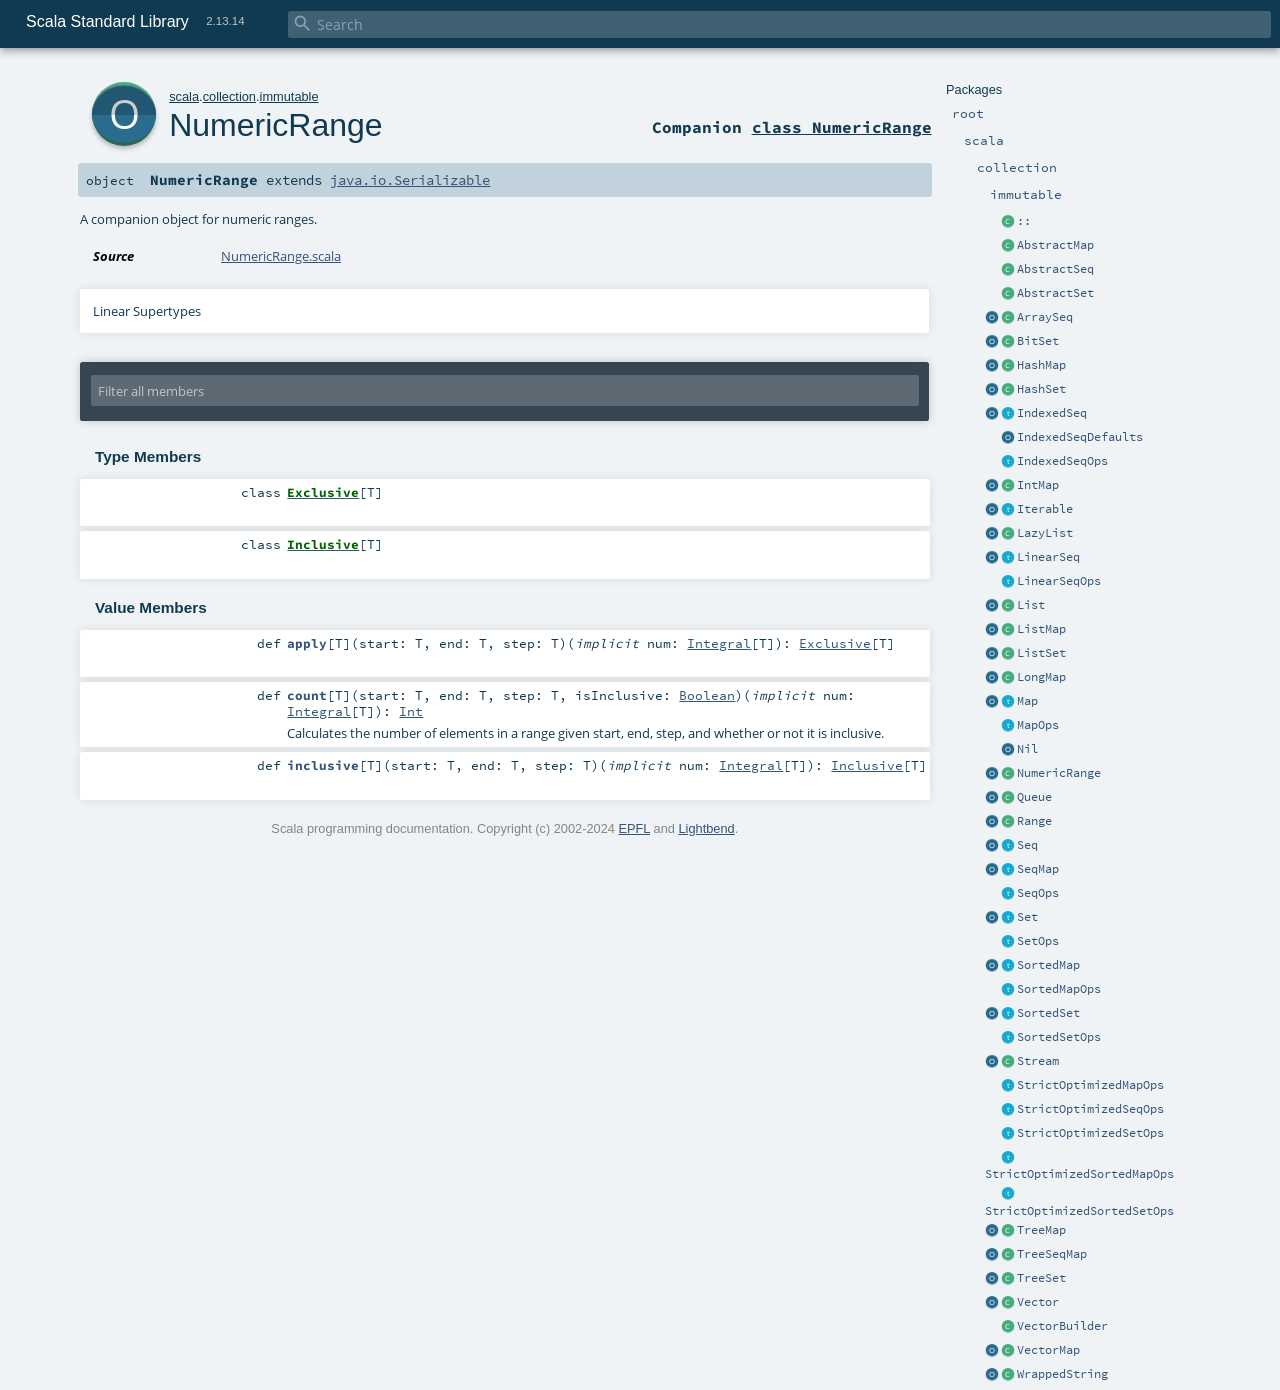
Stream (1038, 1061)
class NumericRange (842, 127)
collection (229, 96)
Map (1027, 701)
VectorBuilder (1062, 1326)
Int (411, 711)
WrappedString (1062, 1374)
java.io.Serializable (410, 180)
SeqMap (1038, 869)
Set (1027, 917)
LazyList (1045, 533)
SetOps (1038, 941)
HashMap (1041, 365)
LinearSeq (1048, 557)
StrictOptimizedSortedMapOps (1079, 1174)
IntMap (1038, 485)
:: (1024, 221)
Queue (1034, 797)
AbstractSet (1055, 293)
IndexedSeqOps (1062, 461)
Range (1034, 821)
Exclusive (835, 643)
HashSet (1041, 389)
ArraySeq (1045, 317)
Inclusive (867, 765)
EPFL (634, 828)
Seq (1027, 845)
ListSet (1041, 653)
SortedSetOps (1059, 1037)
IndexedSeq (1052, 413)
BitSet (1038, 341)
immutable (289, 96)
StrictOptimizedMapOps (1090, 1085)
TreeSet (1041, 1278)
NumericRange (1059, 773)
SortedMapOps (1059, 989)
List (1031, 605)
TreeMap (1041, 1230)
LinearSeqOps (1059, 581)
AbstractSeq (1055, 269)
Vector (1038, 1302)
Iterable (1045, 509)
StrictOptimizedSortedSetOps (1079, 1211)
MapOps (1038, 725)
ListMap (1041, 629)
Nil (1027, 749)
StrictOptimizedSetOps (1090, 1133)
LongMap (1041, 677)
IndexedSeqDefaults (1080, 437)
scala (184, 96)
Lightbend (706, 828)
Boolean (707, 695)
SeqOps (1038, 893)
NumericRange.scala (281, 256)
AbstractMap (1055, 245)
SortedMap (1048, 965)
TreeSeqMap (1052, 1254)
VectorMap (1048, 1350)
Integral (719, 643)
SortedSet (1048, 1013)
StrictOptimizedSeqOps (1090, 1109)
